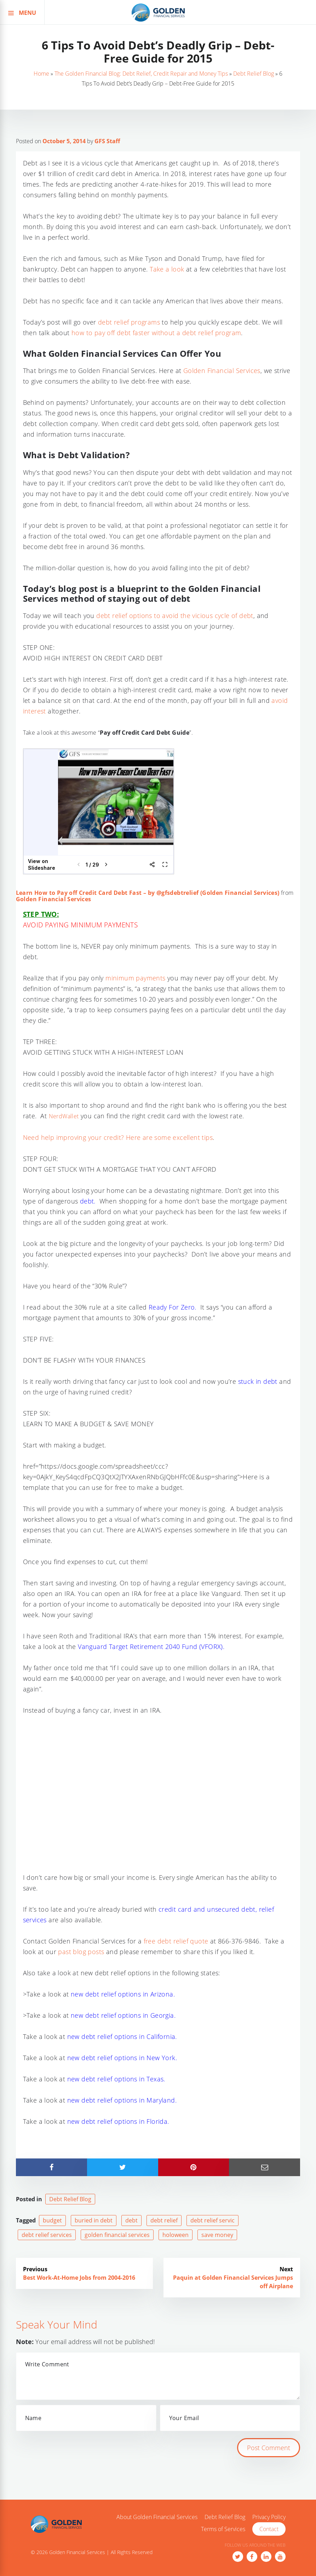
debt (131, 2220)
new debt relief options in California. (122, 2036)
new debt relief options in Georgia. (122, 2015)
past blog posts (81, 1951)
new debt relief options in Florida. (118, 2121)
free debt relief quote (176, 1941)
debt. (88, 1201)
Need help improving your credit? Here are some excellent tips (118, 1137)
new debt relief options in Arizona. (123, 1994)
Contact (268, 2529)
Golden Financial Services (221, 370)
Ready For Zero (172, 1307)
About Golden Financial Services (156, 2517)
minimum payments (135, 978)
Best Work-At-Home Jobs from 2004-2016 (79, 2277)
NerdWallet (64, 1116)
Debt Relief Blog (253, 73)
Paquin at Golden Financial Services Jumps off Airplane (233, 2282)
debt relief (164, 2220)
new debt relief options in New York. (122, 2057)
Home (41, 73)
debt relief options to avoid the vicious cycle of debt (174, 615)
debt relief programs (129, 322)
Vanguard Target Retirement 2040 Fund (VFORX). (151, 1646)
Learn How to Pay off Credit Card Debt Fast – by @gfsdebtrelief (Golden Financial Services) (148, 893)
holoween (175, 2235)
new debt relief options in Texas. (117, 2079)
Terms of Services (223, 2529)
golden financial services (117, 2235)
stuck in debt (257, 1381)
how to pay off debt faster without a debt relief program (156, 332)
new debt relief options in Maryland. (123, 2100)
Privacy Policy (269, 2517)
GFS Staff (107, 141)
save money (217, 2235)
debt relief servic (212, 2220)
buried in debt (94, 2220)
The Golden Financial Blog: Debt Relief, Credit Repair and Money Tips (141, 73)
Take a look (167, 269)
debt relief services (47, 2235)
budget (52, 2220)
